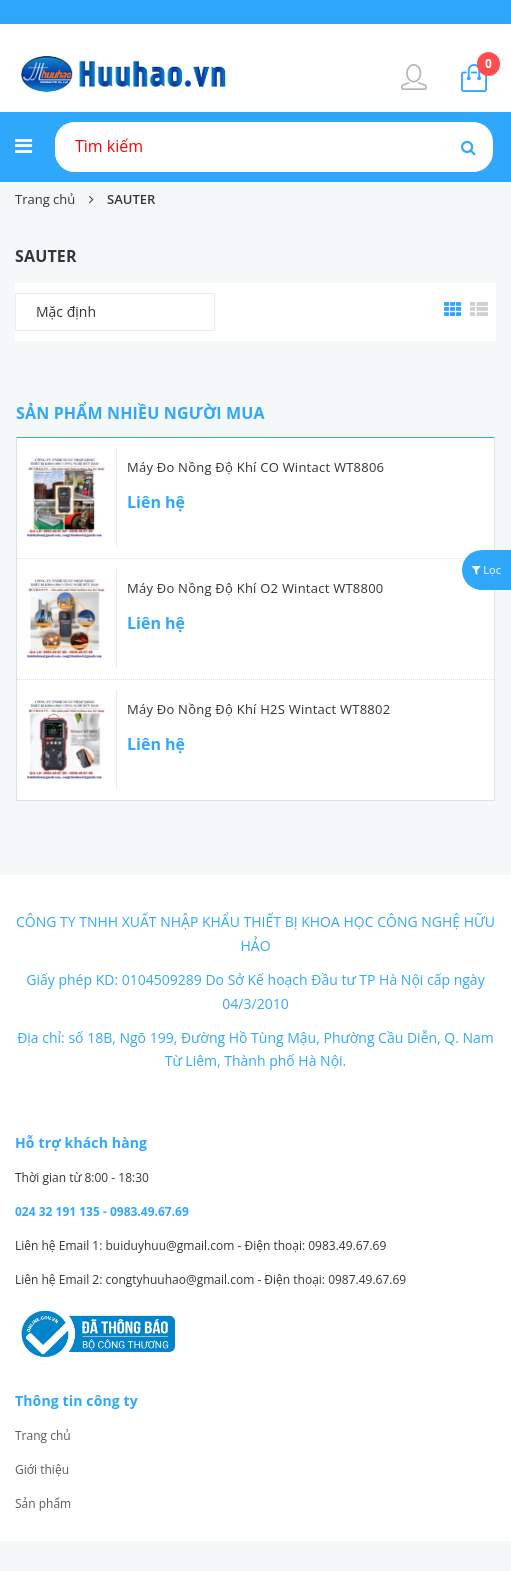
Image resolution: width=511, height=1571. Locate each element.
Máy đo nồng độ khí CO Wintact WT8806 (255, 467)
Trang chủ (43, 1435)
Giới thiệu (42, 1469)
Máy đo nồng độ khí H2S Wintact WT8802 (258, 709)
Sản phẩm (43, 1503)
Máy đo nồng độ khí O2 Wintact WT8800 (255, 588)
